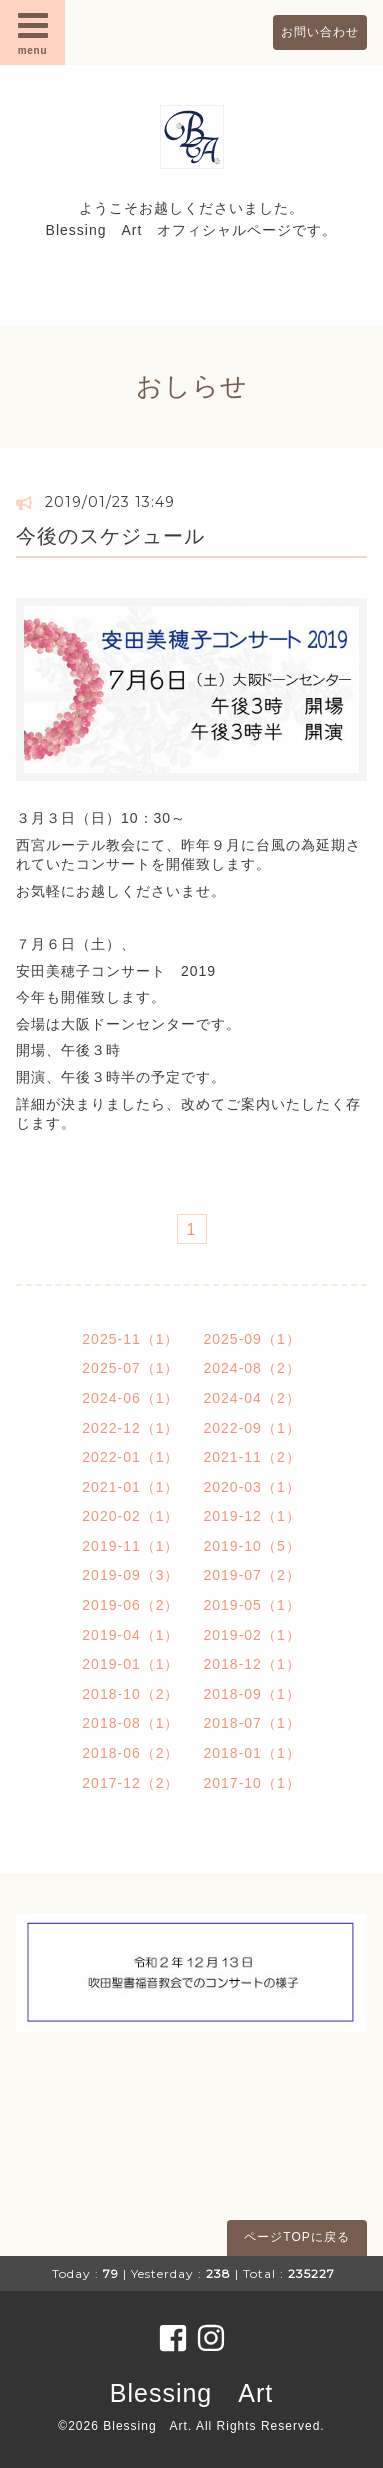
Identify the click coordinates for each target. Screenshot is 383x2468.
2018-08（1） (130, 1723)
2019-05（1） (252, 1605)
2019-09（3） (130, 1575)
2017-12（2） (130, 1783)
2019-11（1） (130, 1546)
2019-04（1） (130, 1635)
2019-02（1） (252, 1635)
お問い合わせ (320, 32)
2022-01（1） (130, 1457)
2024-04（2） (252, 1398)
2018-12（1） (252, 1664)
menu (33, 32)
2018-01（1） (252, 1753)
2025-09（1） (252, 1339)
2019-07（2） (252, 1575)
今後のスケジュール (110, 536)
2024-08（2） (252, 1368)
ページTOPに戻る (296, 2237)
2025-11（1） (130, 1339)
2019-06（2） (130, 1605)
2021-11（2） (252, 1457)
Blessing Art (191, 2393)
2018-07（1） (252, 1723)
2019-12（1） (252, 1516)
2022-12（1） (130, 1428)
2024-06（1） (130, 1398)
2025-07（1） (130, 1368)
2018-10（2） (130, 1694)
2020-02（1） (130, 1516)
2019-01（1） (130, 1664)
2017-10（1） (252, 1783)
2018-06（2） (130, 1753)
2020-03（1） (252, 1487)
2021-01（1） (130, 1487)
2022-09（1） (252, 1428)
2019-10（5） (252, 1546)
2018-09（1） (252, 1694)
